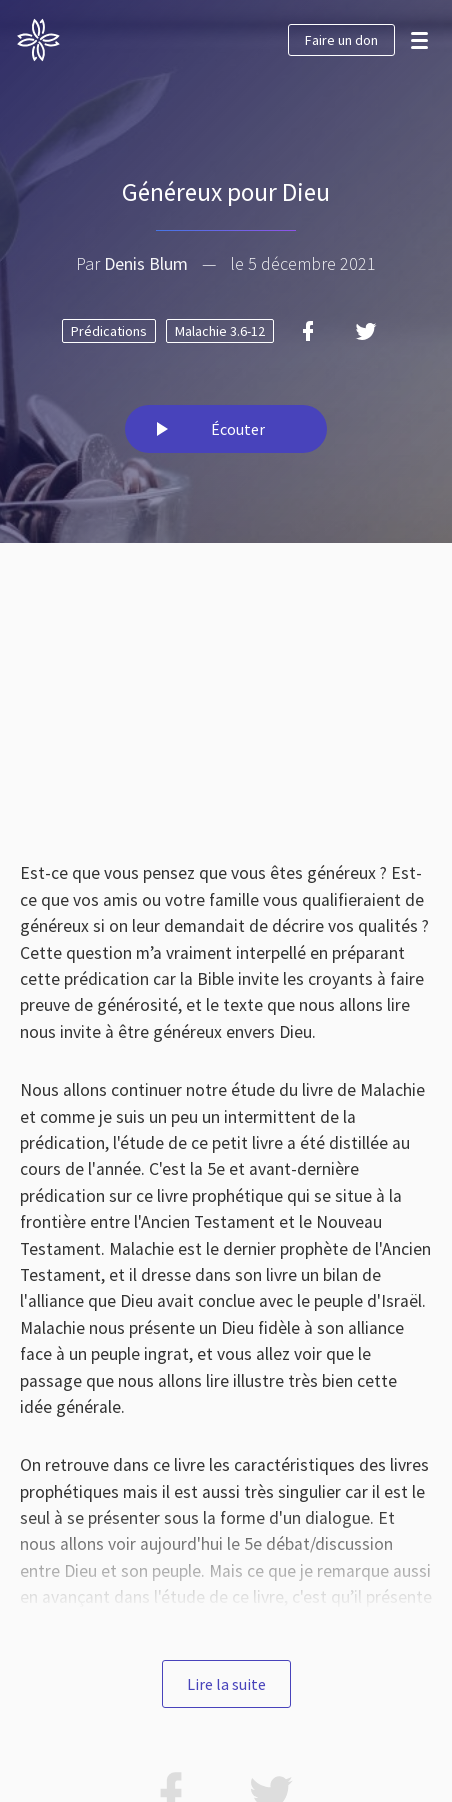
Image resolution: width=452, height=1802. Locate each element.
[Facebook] (308, 331)
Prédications (109, 331)
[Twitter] (366, 331)
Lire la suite (226, 1684)
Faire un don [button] (341, 40)
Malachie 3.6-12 (220, 331)
